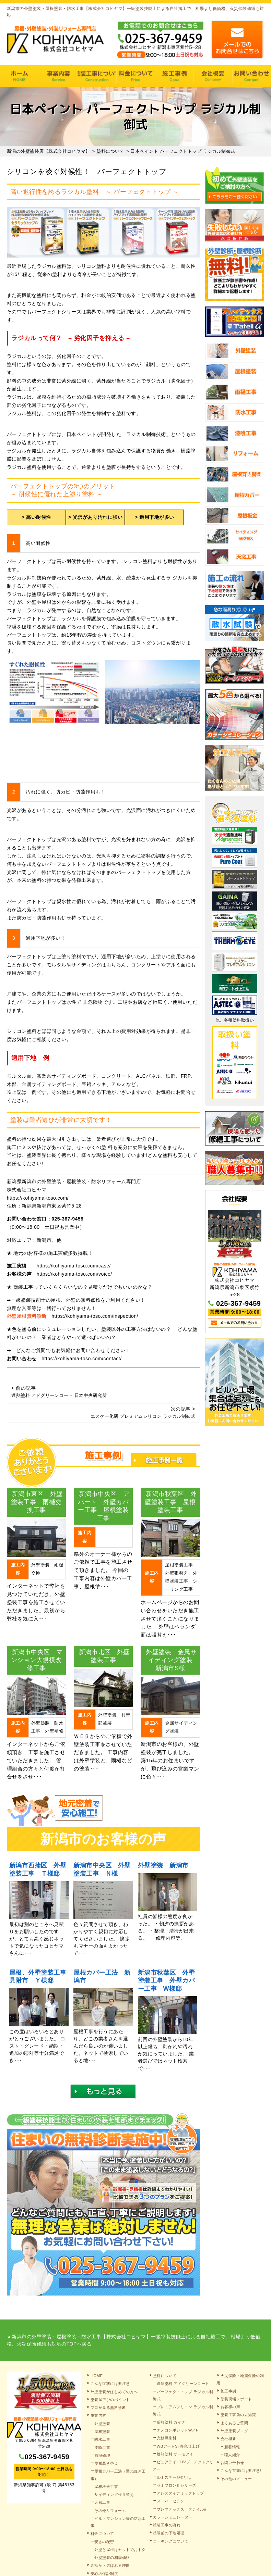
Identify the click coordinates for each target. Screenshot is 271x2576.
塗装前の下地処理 (169, 2533)
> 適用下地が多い (154, 517)
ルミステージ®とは (174, 2477)
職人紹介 (232, 2455)
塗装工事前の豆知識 (238, 2415)
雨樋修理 (102, 2455)
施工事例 (174, 76)
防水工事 (102, 2439)
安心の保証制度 (104, 2574)
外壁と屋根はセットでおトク (120, 2550)
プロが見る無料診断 (108, 2407)
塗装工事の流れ (97, 76)
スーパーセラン (171, 2501)
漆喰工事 (102, 2448)
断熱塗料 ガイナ (171, 2422)
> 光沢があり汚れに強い (95, 517)
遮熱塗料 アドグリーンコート (183, 2383)
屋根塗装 (102, 2431)
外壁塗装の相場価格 (112, 2557)
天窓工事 (102, 2502)
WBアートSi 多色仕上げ (178, 2446)
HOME (19, 76)
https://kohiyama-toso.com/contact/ (81, 1358)
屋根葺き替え (106, 2463)
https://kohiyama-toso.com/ (38, 1198)
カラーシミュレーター (172, 2517)
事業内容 (58, 76)
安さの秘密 (104, 2542)
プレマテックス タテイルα (182, 2509)
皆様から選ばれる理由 (110, 2565)
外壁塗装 (102, 2424)
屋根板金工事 (106, 2487)
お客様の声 (230, 2407)
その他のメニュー (236, 2479)
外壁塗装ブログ (234, 2431)
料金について (135, 76)
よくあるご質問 (234, 2423)
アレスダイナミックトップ (180, 2493)
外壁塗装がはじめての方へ (114, 2392)
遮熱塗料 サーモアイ (175, 2454)
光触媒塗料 (167, 2438)
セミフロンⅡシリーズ (176, 2485)
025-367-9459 (67, 1219)
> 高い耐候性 (36, 517)
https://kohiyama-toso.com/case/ (74, 1265)
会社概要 (212, 76)
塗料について (165, 2376)
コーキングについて (171, 2541)
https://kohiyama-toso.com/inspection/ (94, 1316)
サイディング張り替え (114, 2494)
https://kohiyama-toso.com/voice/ (74, 1274)
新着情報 (232, 2447)
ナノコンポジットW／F (178, 2430)
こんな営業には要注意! (241, 2470)
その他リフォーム (110, 2511)
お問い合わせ (232, 2463)
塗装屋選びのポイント (110, 2400)
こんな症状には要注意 (110, 2383)
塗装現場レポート (236, 2399)
